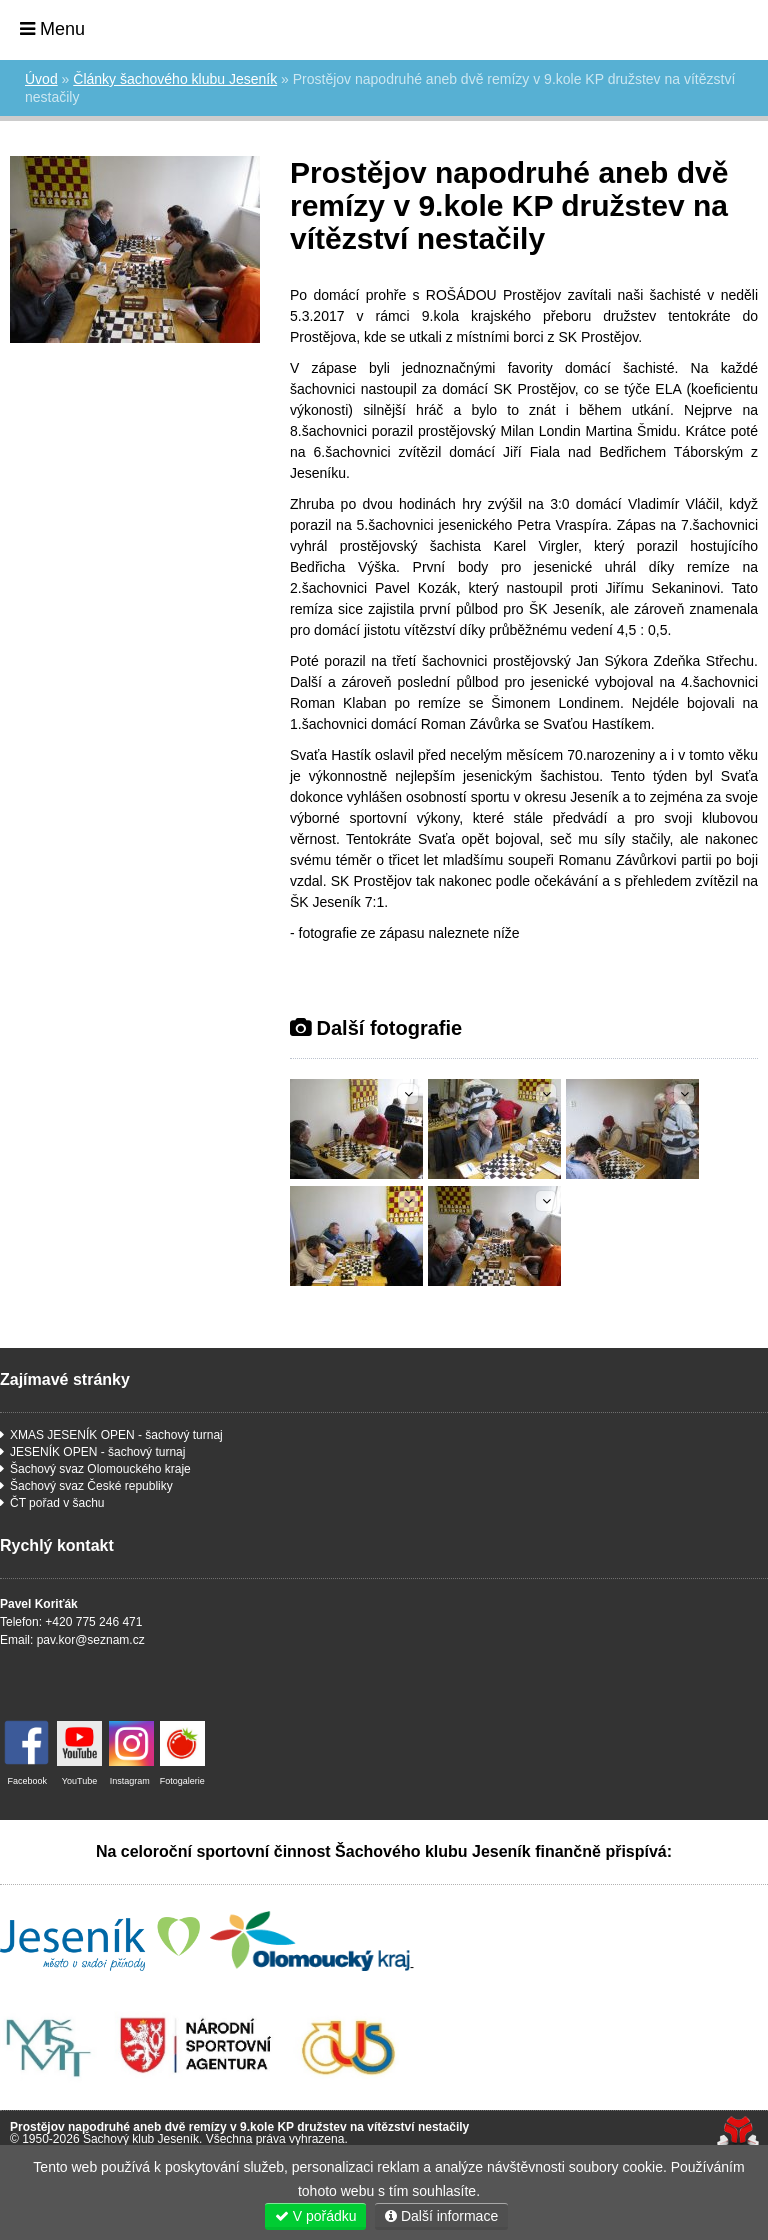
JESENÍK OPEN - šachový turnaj (97, 1452)
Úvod (698, 27)
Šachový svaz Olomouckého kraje (100, 1469)
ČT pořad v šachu (57, 1503)
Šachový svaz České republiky (91, 1486)
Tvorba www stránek (737, 2132)
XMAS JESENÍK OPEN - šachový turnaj (116, 1435)
